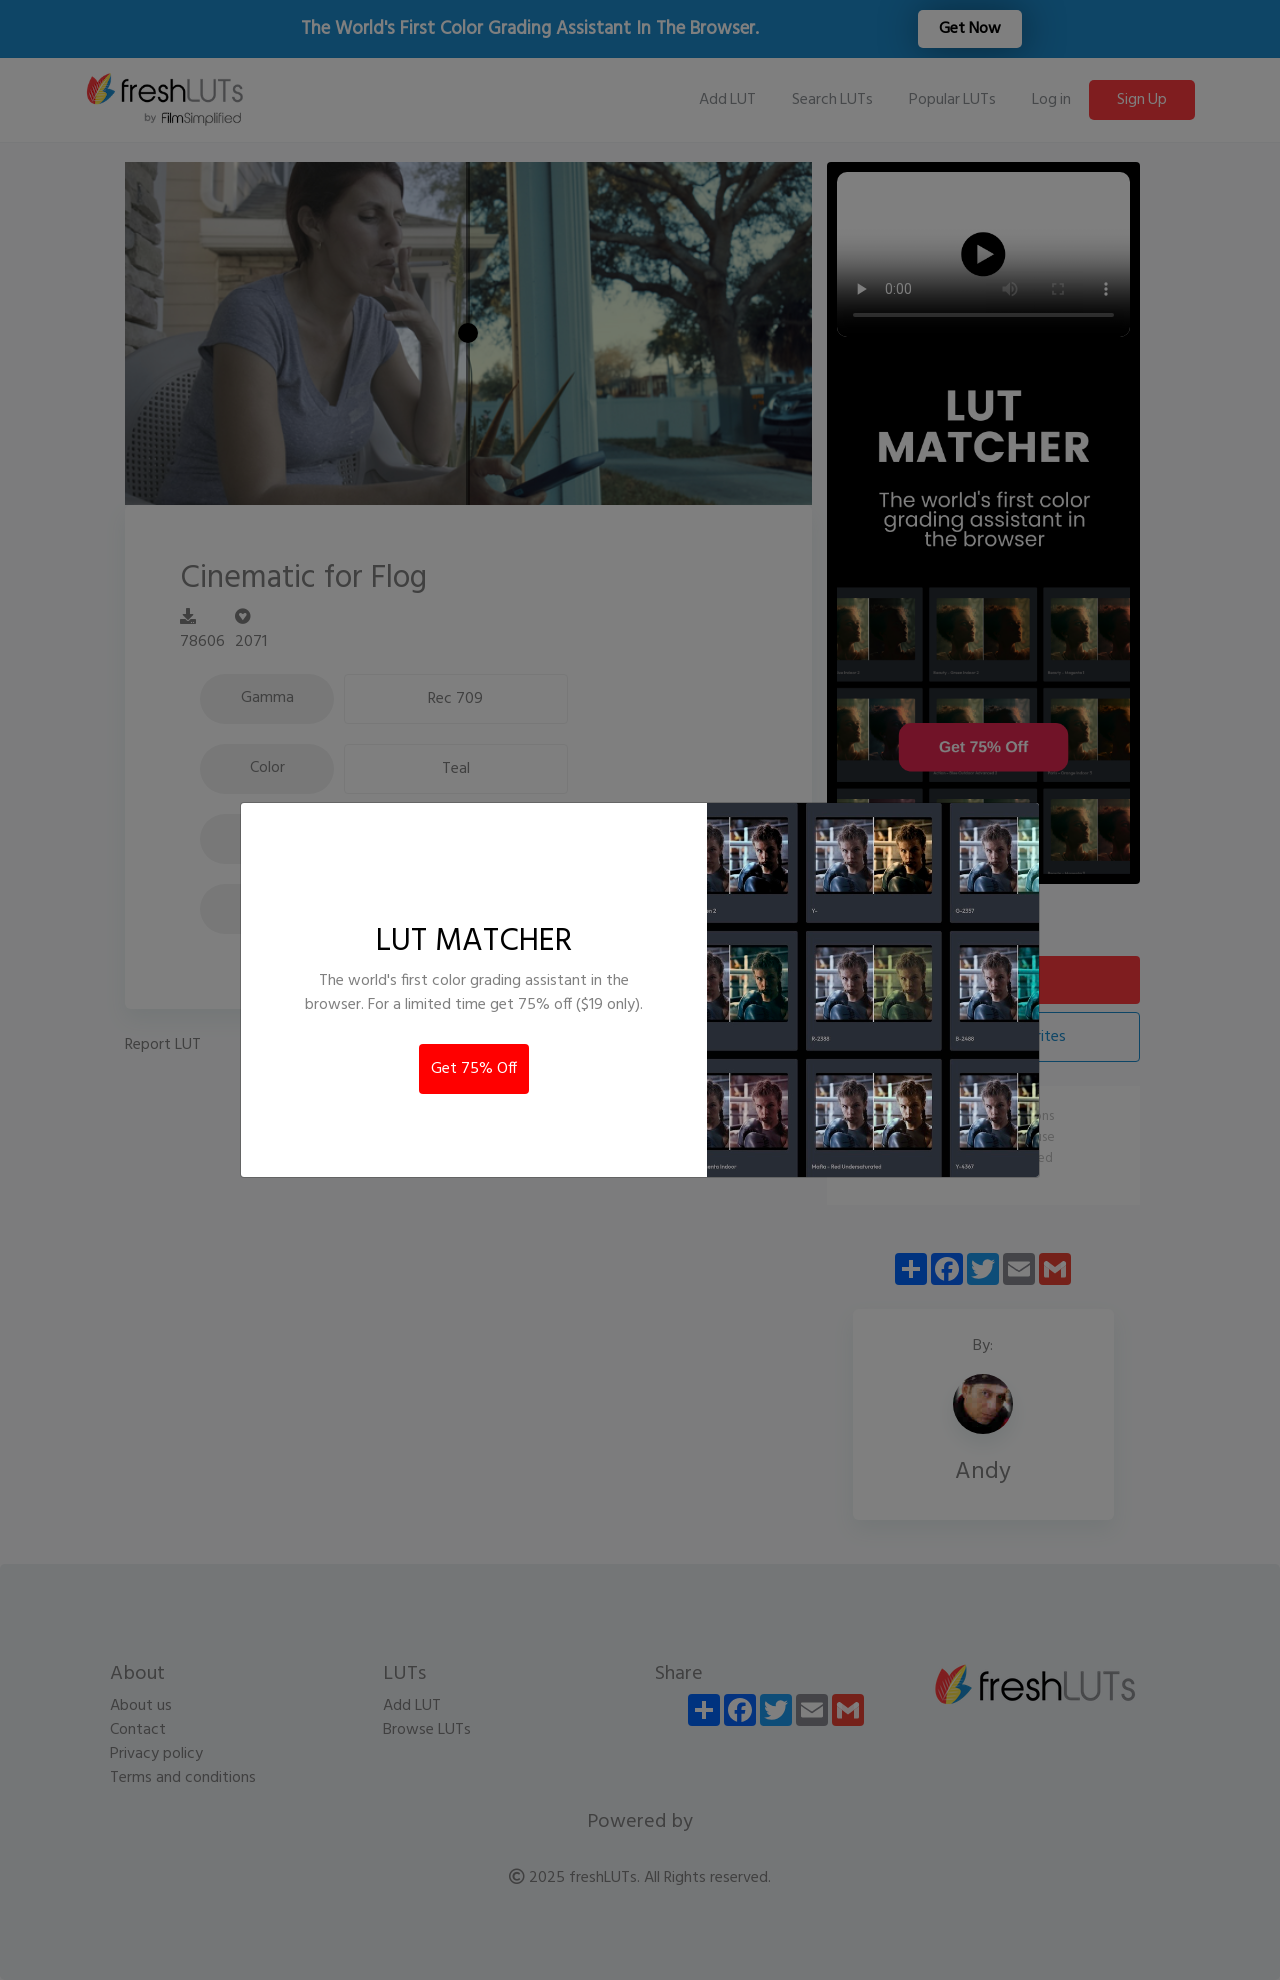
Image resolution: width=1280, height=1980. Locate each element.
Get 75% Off (474, 1069)
